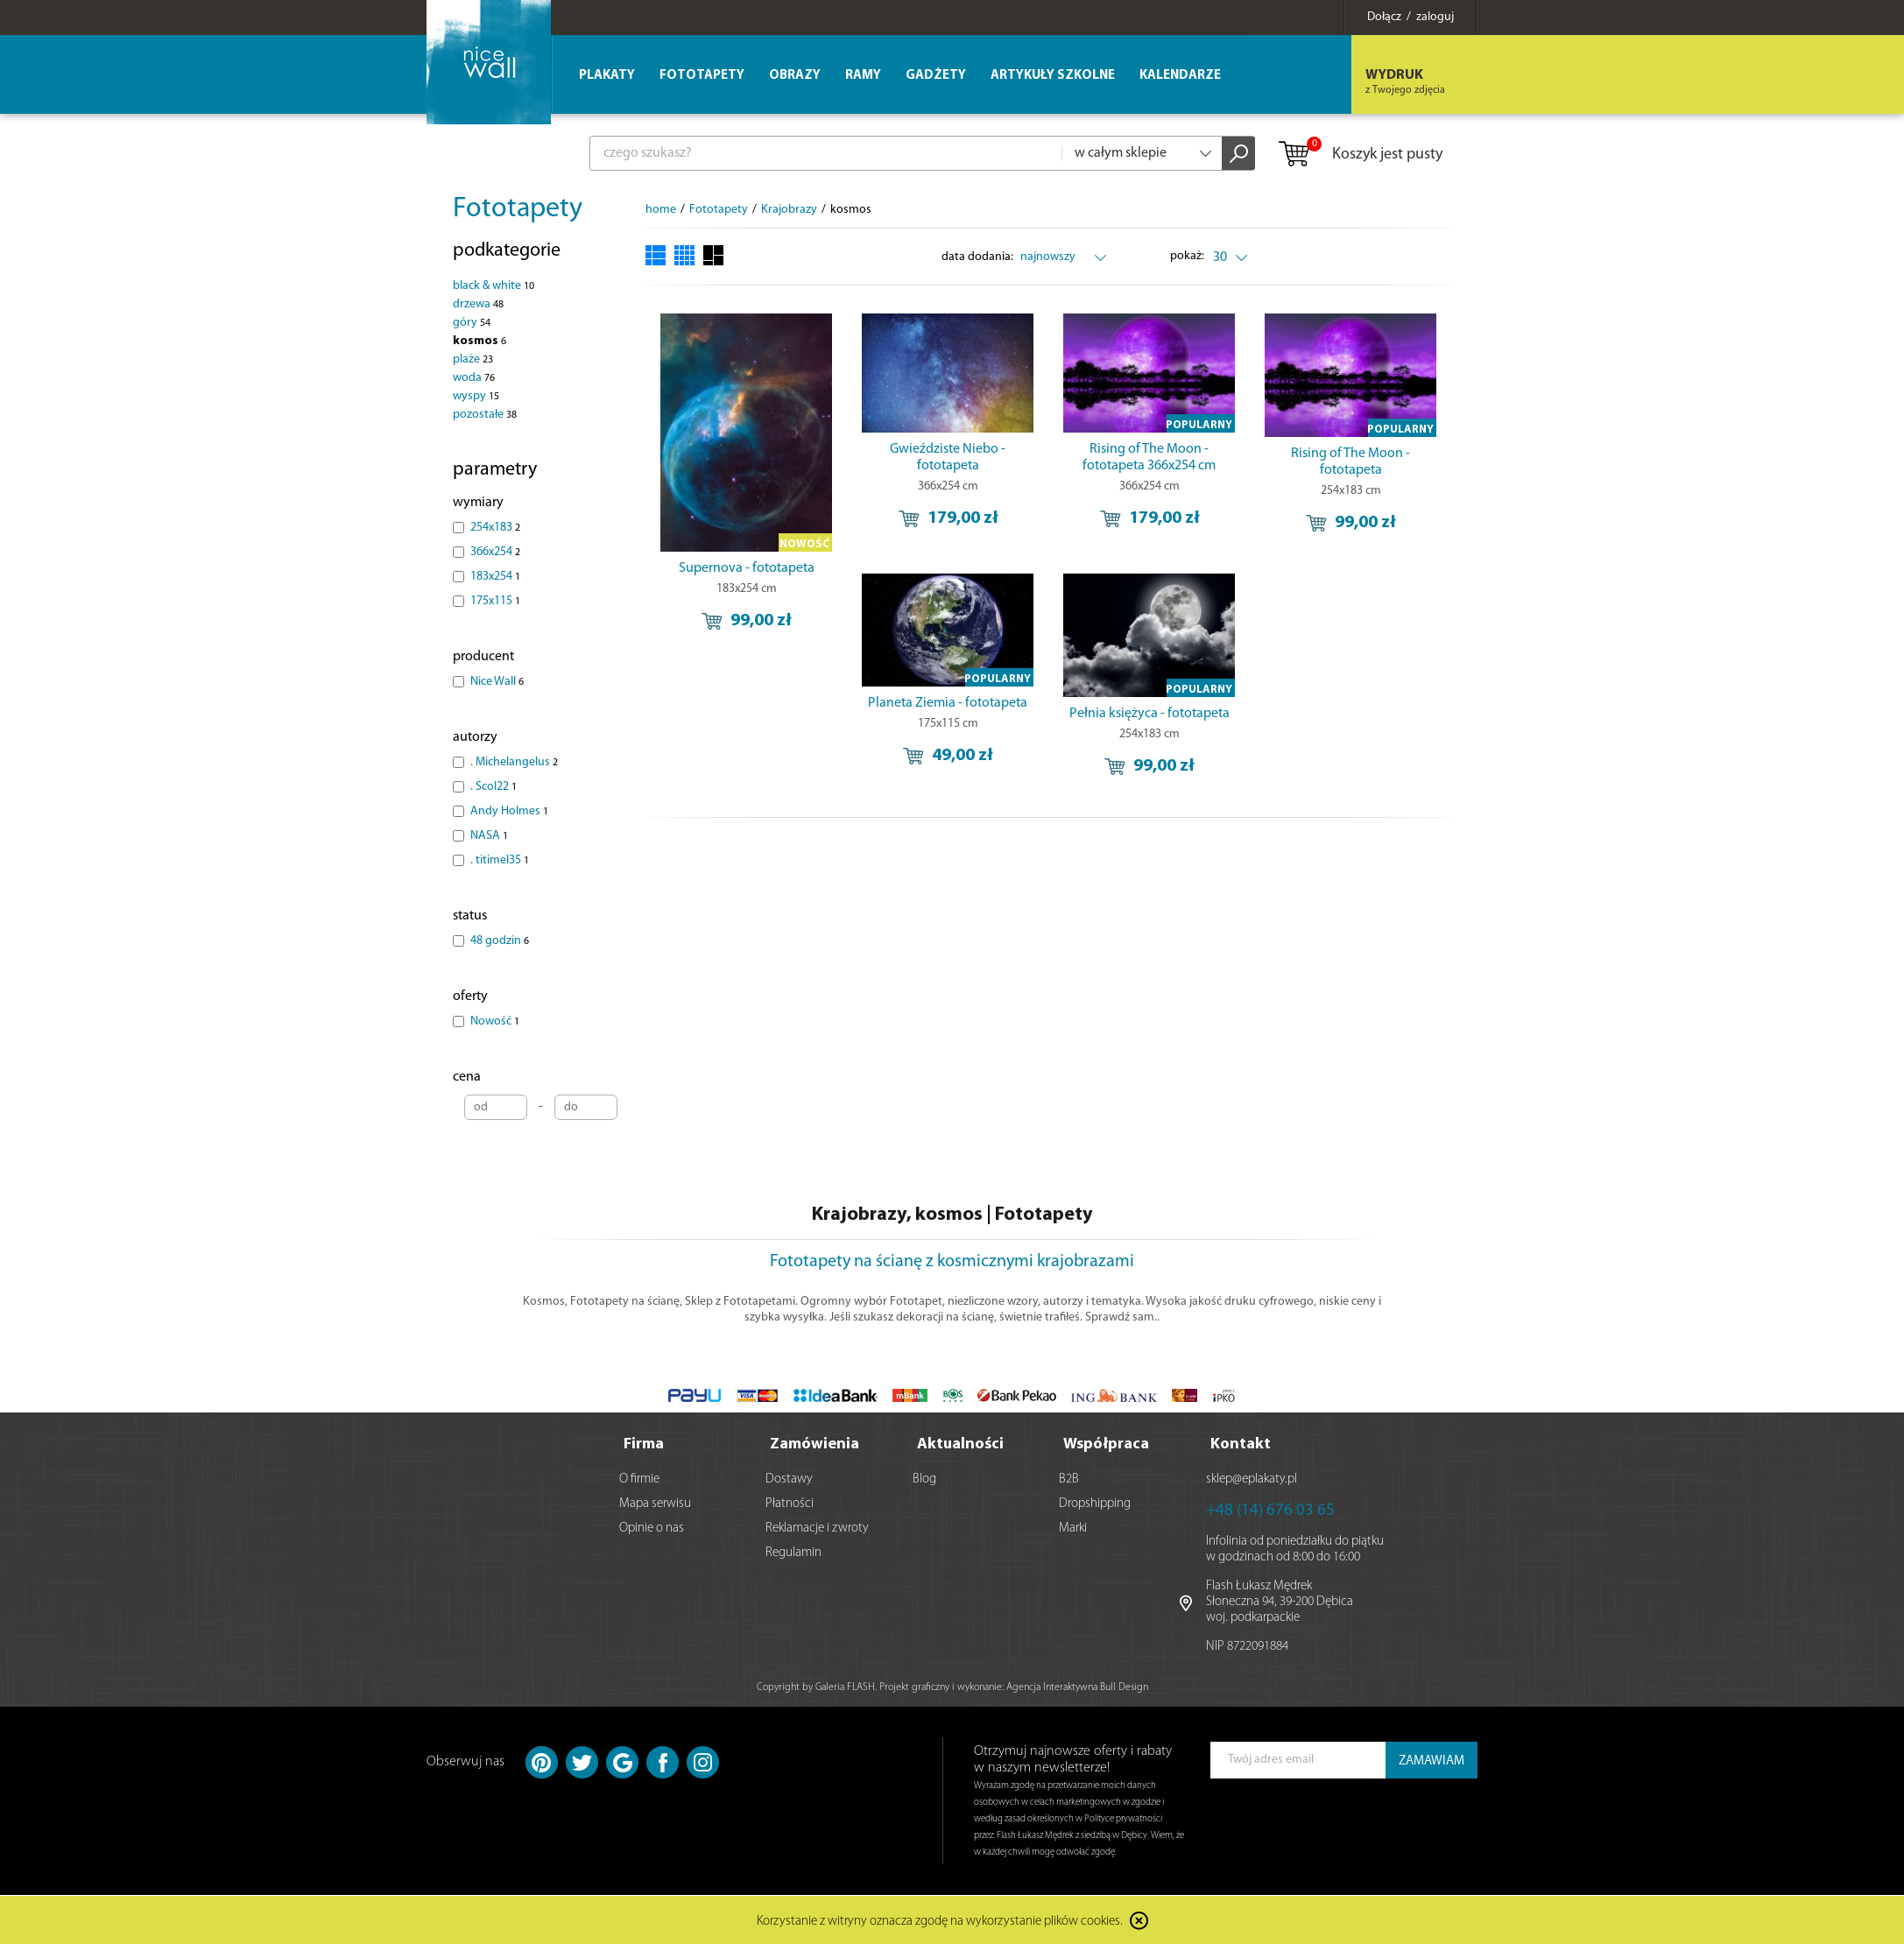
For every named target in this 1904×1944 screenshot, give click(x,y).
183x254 (495, 576)
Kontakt (1240, 1444)
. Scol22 (493, 786)
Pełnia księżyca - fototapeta (1149, 714)
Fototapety (517, 209)
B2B (1069, 1479)
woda (474, 377)
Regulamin (793, 1553)
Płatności (789, 1504)
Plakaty (607, 75)
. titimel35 (499, 860)
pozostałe (485, 414)
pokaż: (1188, 256)
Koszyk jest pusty (1359, 155)
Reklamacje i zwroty (817, 1528)
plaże (473, 359)
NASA (489, 835)
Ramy (863, 75)
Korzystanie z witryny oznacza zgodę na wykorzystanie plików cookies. (940, 1921)
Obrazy (795, 75)
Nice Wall (497, 681)
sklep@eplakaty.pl (1251, 1479)
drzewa (478, 304)
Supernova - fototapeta (746, 568)
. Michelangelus (514, 762)
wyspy (476, 396)
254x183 (495, 527)
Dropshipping (1095, 1504)
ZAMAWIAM (1431, 1761)
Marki (1073, 1528)
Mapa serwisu (655, 1504)
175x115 (495, 601)
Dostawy (789, 1479)
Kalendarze (1180, 75)
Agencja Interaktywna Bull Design (1077, 1687)
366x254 (495, 552)
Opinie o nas (651, 1528)
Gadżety (936, 75)
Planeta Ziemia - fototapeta (947, 703)
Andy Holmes (509, 811)
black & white (493, 285)
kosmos (479, 341)
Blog (924, 1479)
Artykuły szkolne (1053, 75)
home (660, 209)
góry (471, 322)
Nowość (494, 1021)
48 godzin (499, 940)
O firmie (639, 1479)
